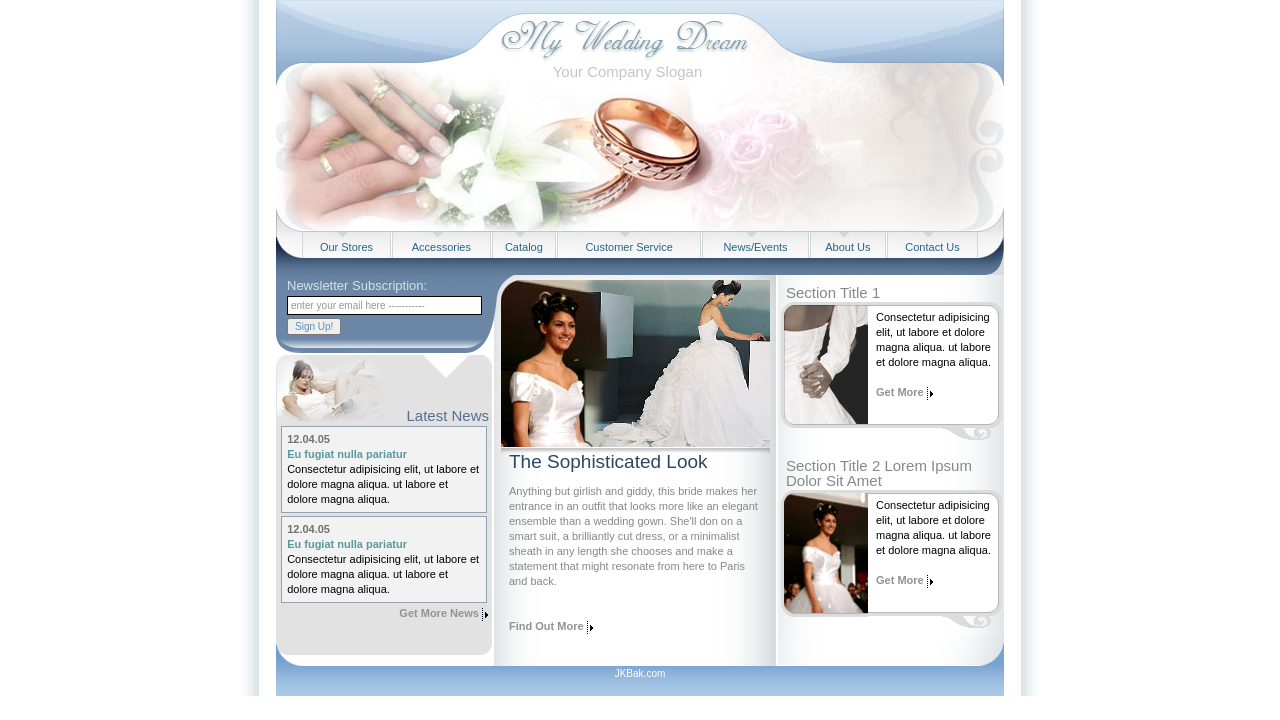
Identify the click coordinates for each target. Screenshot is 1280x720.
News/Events (755, 247)
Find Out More (546, 626)
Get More (901, 392)
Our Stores (346, 247)
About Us (847, 247)
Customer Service (628, 247)
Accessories (441, 247)
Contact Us (932, 247)
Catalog (524, 247)
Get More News (438, 613)
